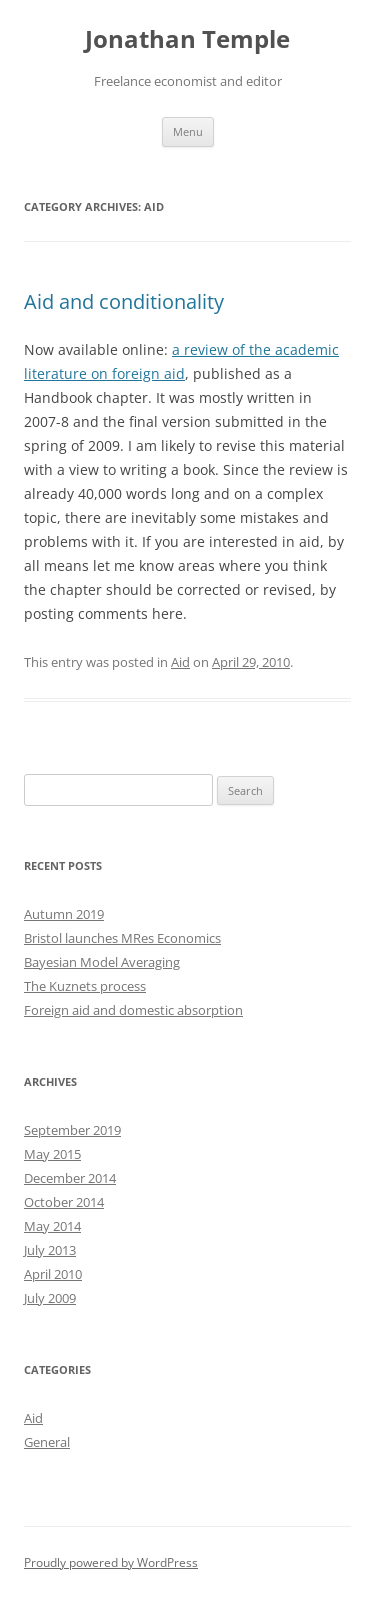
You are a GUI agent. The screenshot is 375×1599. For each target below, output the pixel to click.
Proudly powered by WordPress (111, 1562)
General (47, 1442)
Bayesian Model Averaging (102, 962)
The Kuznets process (85, 986)
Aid (180, 662)
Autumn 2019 (64, 914)
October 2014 (64, 1202)
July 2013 (50, 1250)
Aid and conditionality (124, 301)
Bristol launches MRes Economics (122, 938)
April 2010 (53, 1274)
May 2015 (52, 1154)
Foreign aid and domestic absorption (133, 1010)
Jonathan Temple (187, 39)
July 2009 (50, 1298)
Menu (188, 131)
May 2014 (52, 1226)
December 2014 (70, 1178)
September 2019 (72, 1130)
